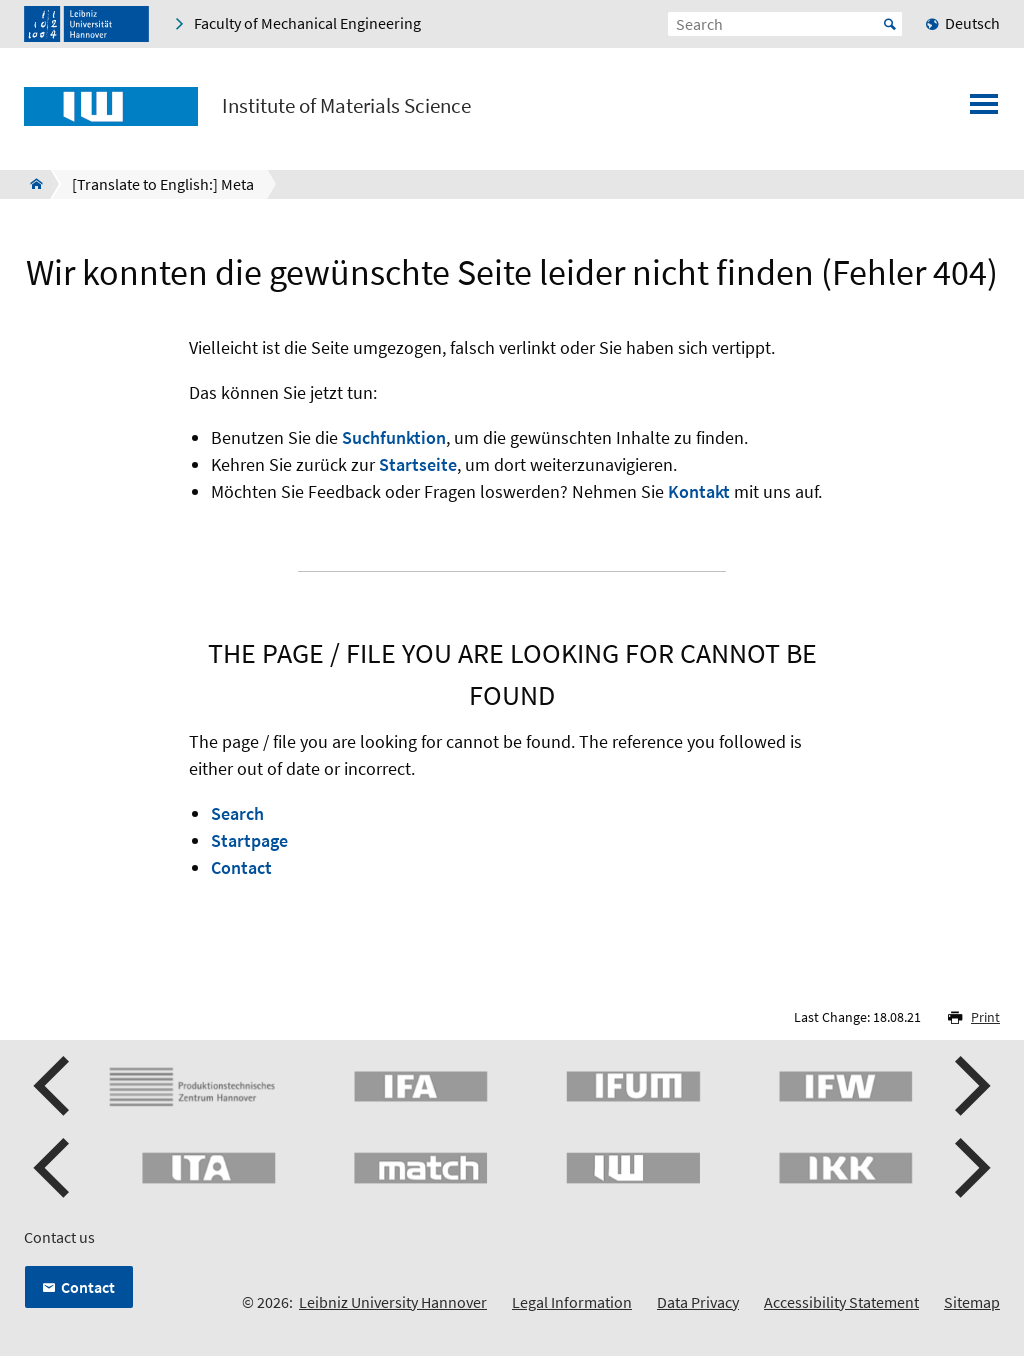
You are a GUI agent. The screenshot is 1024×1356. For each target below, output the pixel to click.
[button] (54, 1086)
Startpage (249, 840)
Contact (241, 867)
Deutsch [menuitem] (972, 23)
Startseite (418, 464)
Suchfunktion (394, 437)
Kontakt (699, 491)
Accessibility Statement (841, 1302)
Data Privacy (698, 1302)
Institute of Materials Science (346, 106)
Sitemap (972, 1302)
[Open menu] (984, 110)
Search (237, 813)
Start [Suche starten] (890, 24)
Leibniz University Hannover (393, 1302)
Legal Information (572, 1302)
